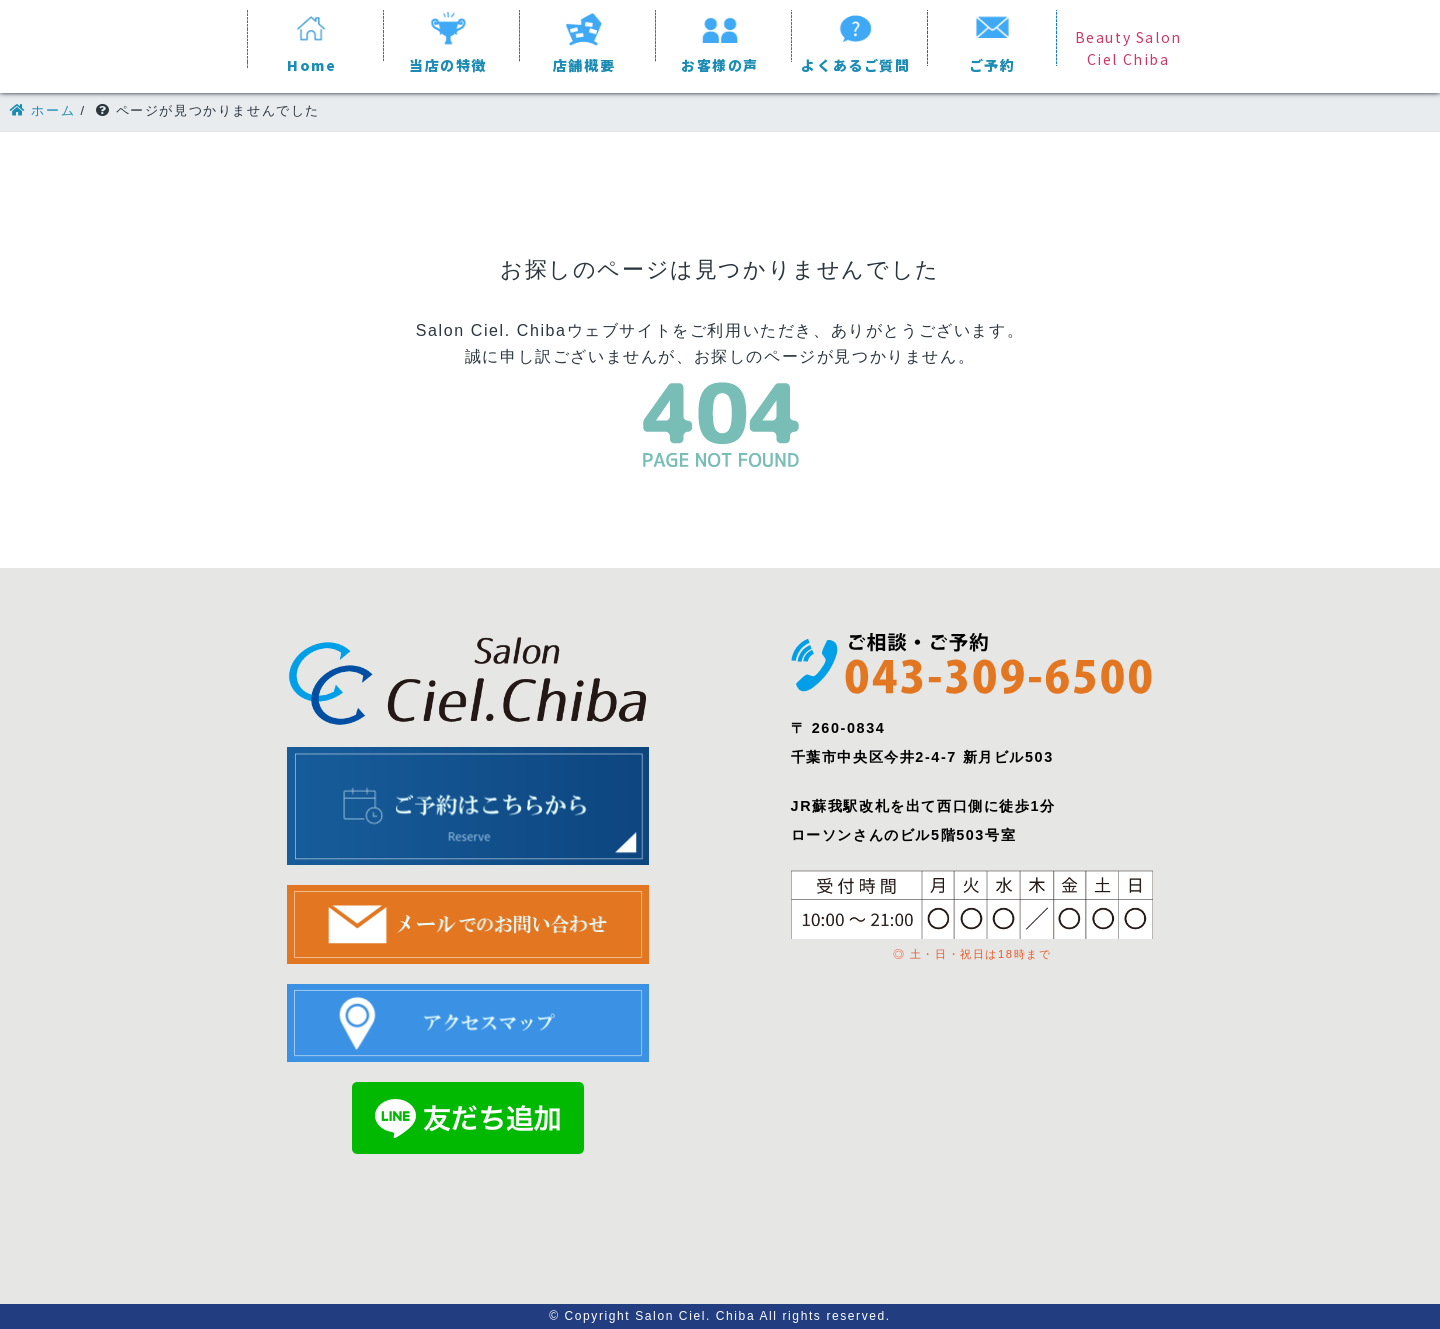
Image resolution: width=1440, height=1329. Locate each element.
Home (311, 65)
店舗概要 (584, 65)
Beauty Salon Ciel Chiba (1128, 48)
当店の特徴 (448, 65)
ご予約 (992, 65)
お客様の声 (720, 65)
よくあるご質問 (855, 65)
